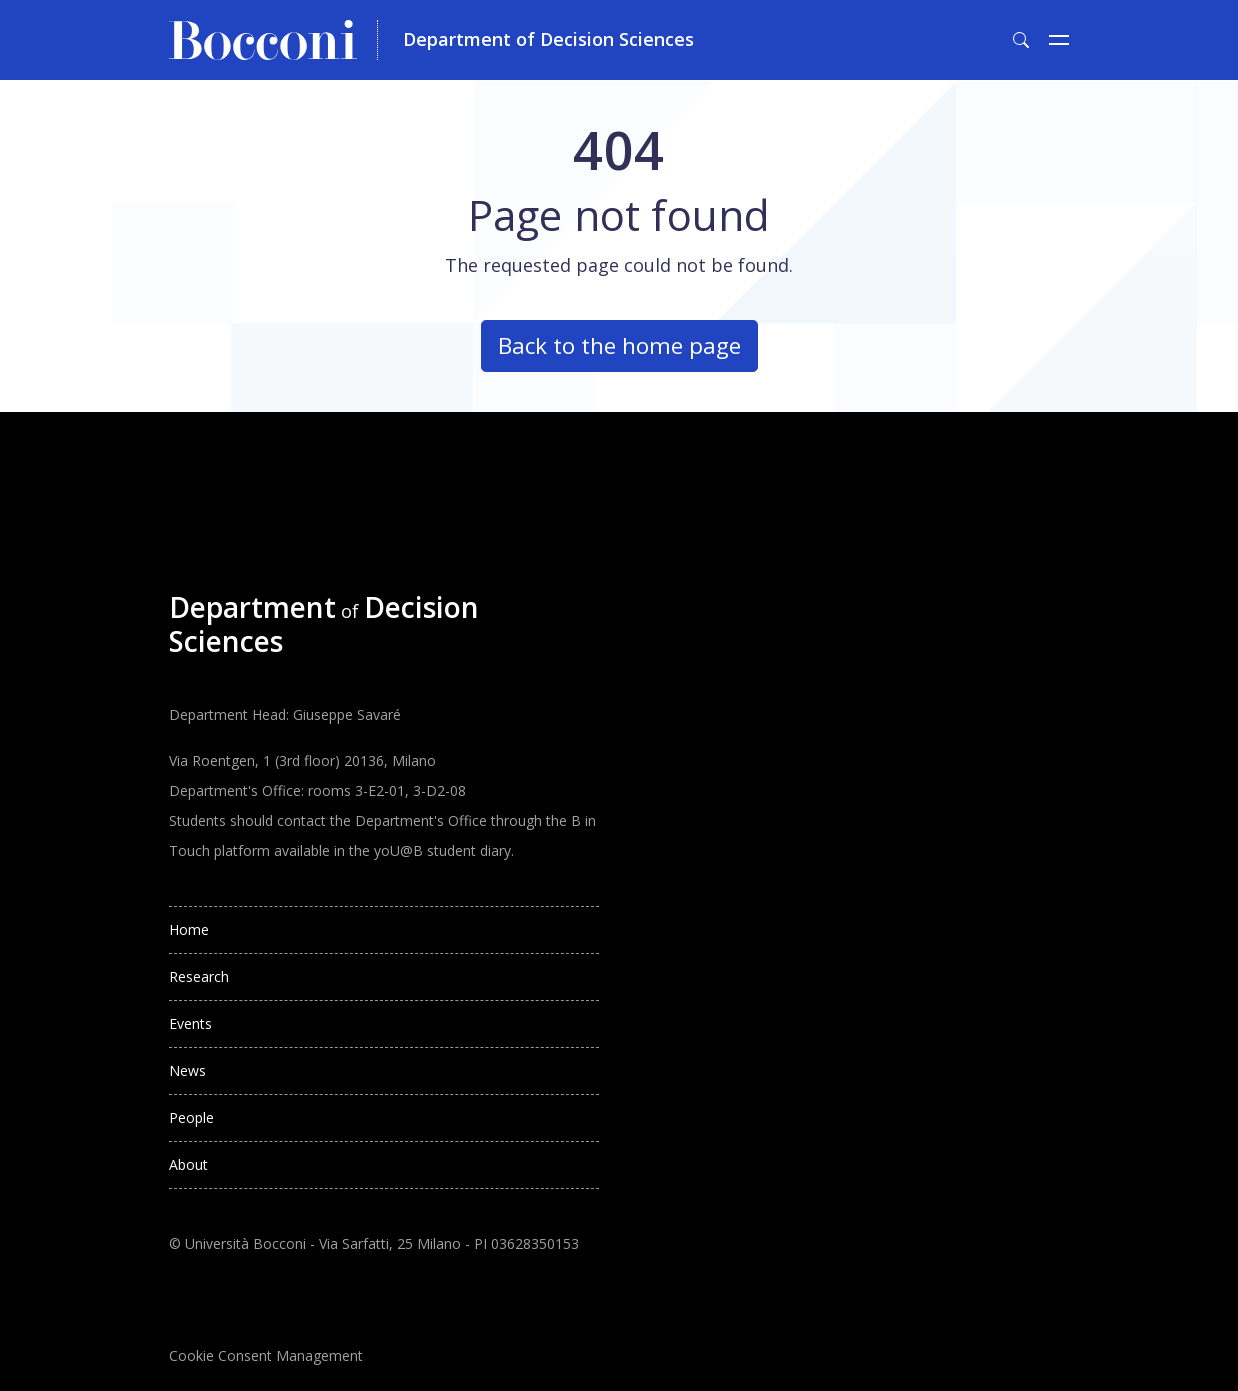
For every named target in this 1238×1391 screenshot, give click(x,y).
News (187, 1070)
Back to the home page (619, 345)
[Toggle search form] (1021, 40)
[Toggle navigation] (1059, 40)
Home (189, 929)
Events (190, 1023)
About (188, 1164)
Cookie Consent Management (266, 1355)
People (191, 1117)
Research (199, 976)
